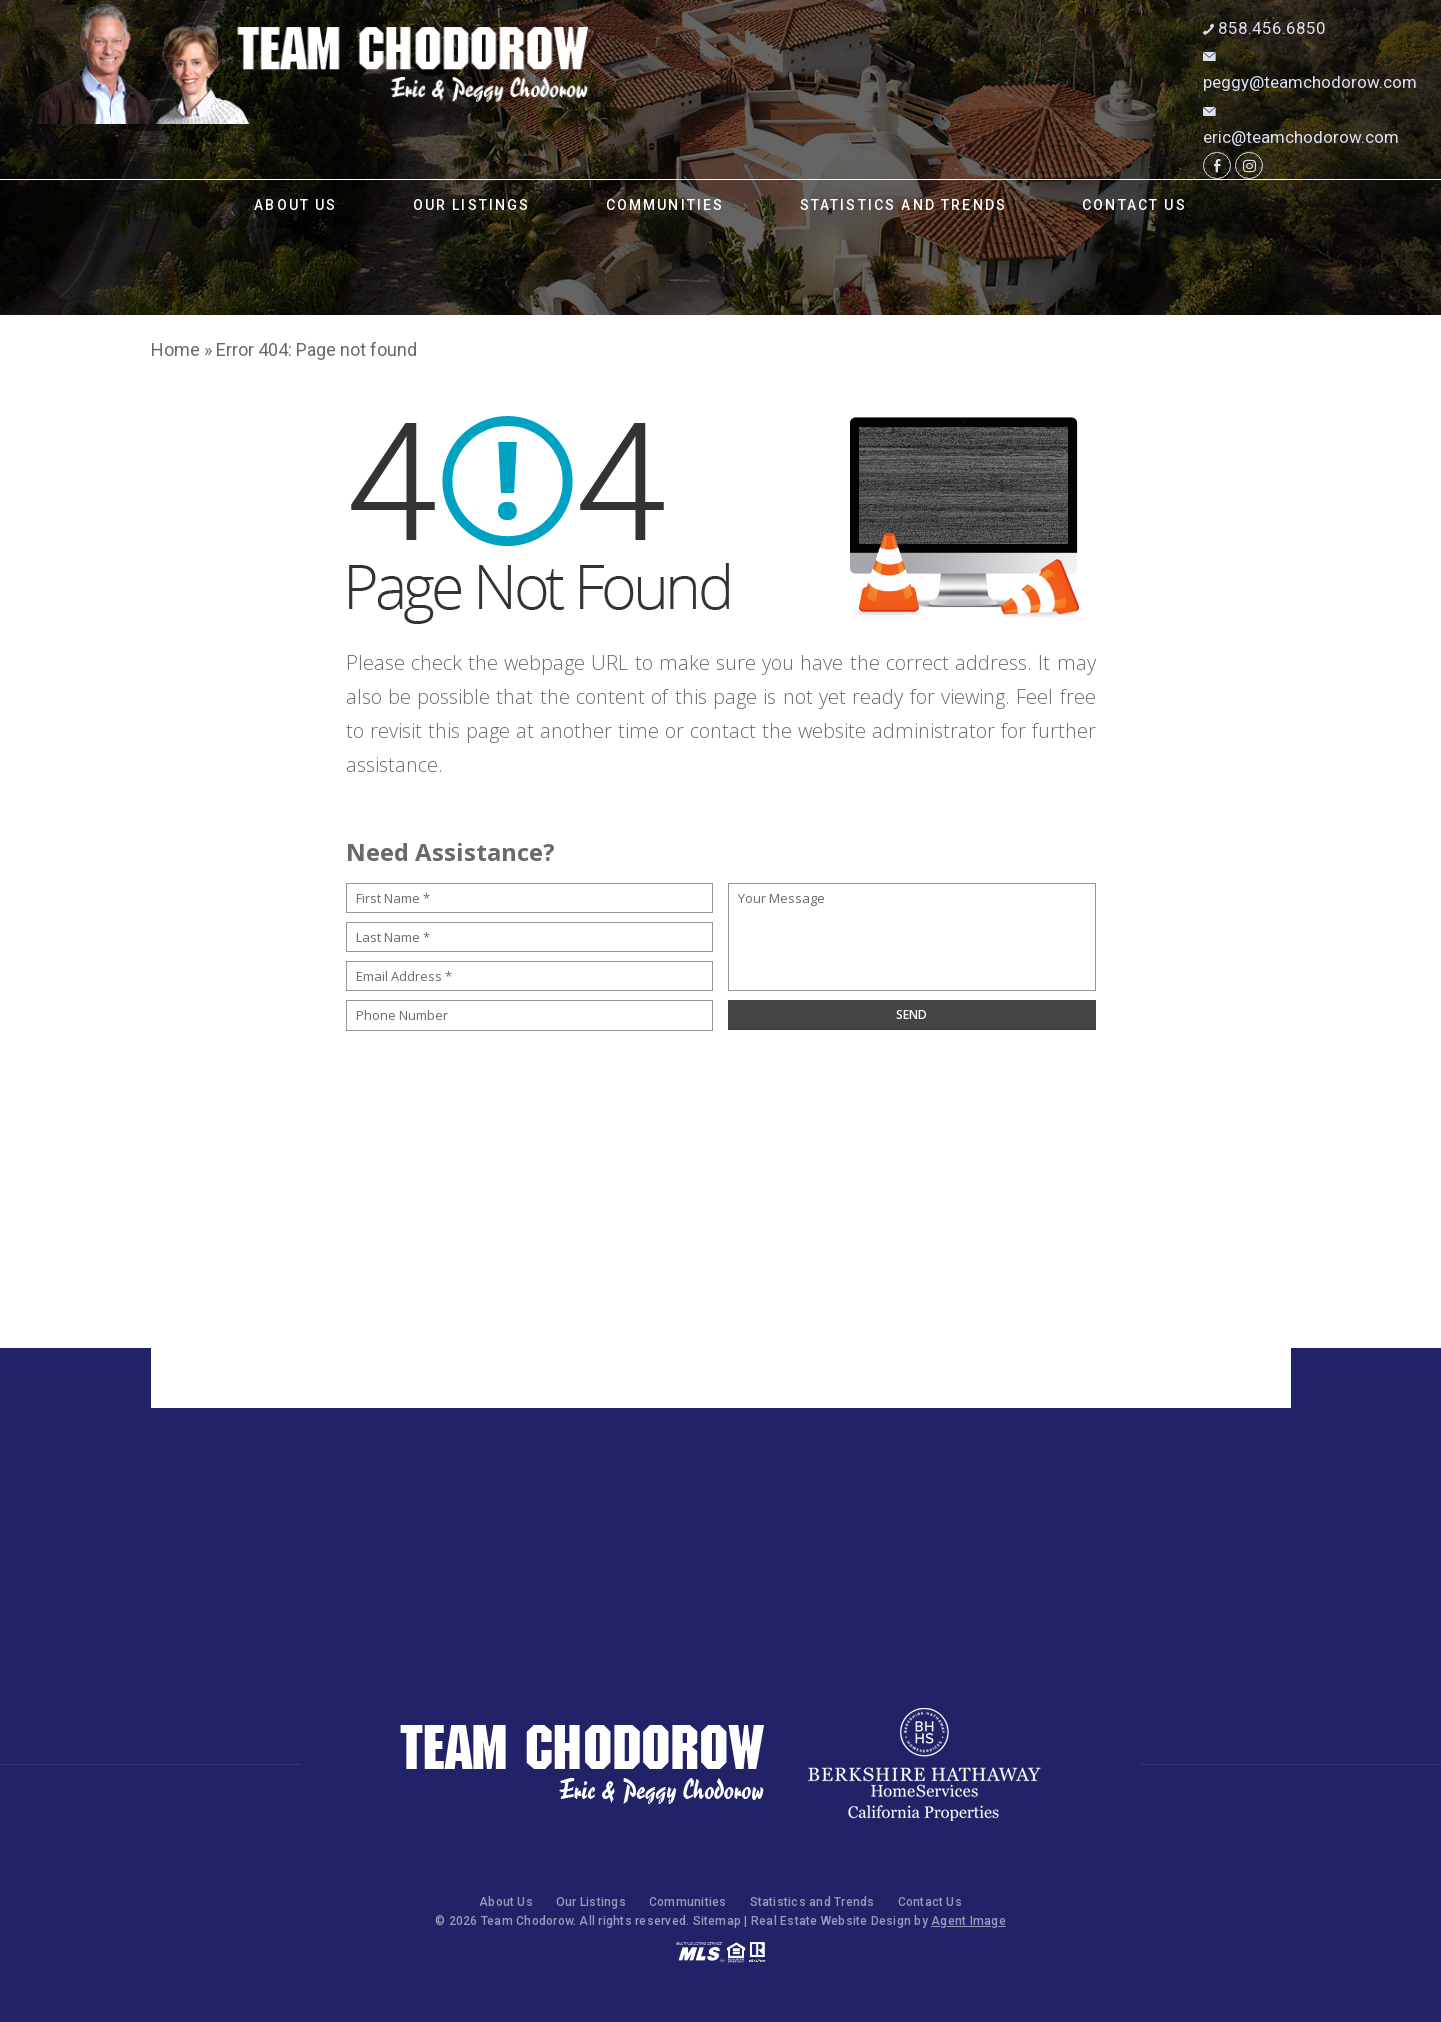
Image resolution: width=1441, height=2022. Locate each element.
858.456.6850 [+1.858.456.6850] (1264, 28)
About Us (295, 205)
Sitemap (717, 1921)
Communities (665, 205)
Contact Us (1134, 205)
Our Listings (472, 205)
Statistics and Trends (904, 205)
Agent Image (968, 1921)
